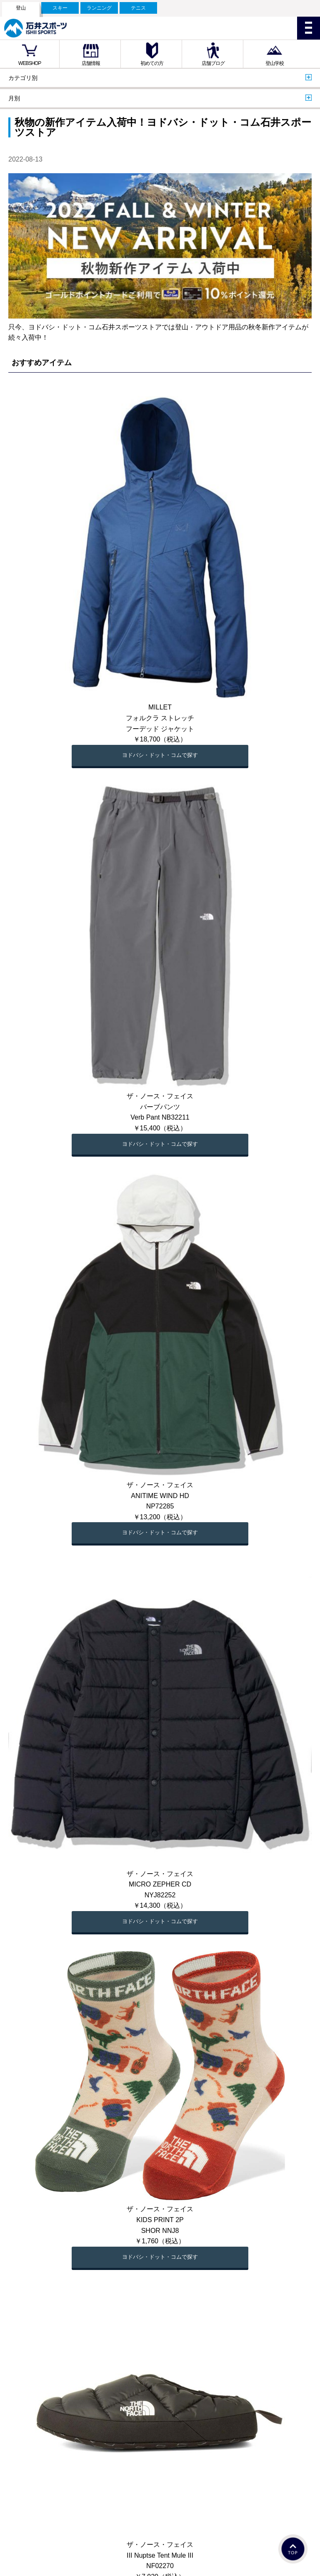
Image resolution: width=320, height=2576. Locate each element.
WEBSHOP (29, 63)
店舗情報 (91, 63)
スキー (60, 8)
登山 (21, 8)
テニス (138, 8)
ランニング (99, 8)
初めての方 (151, 63)
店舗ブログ (213, 63)
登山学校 (274, 63)
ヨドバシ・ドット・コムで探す (160, 755)
